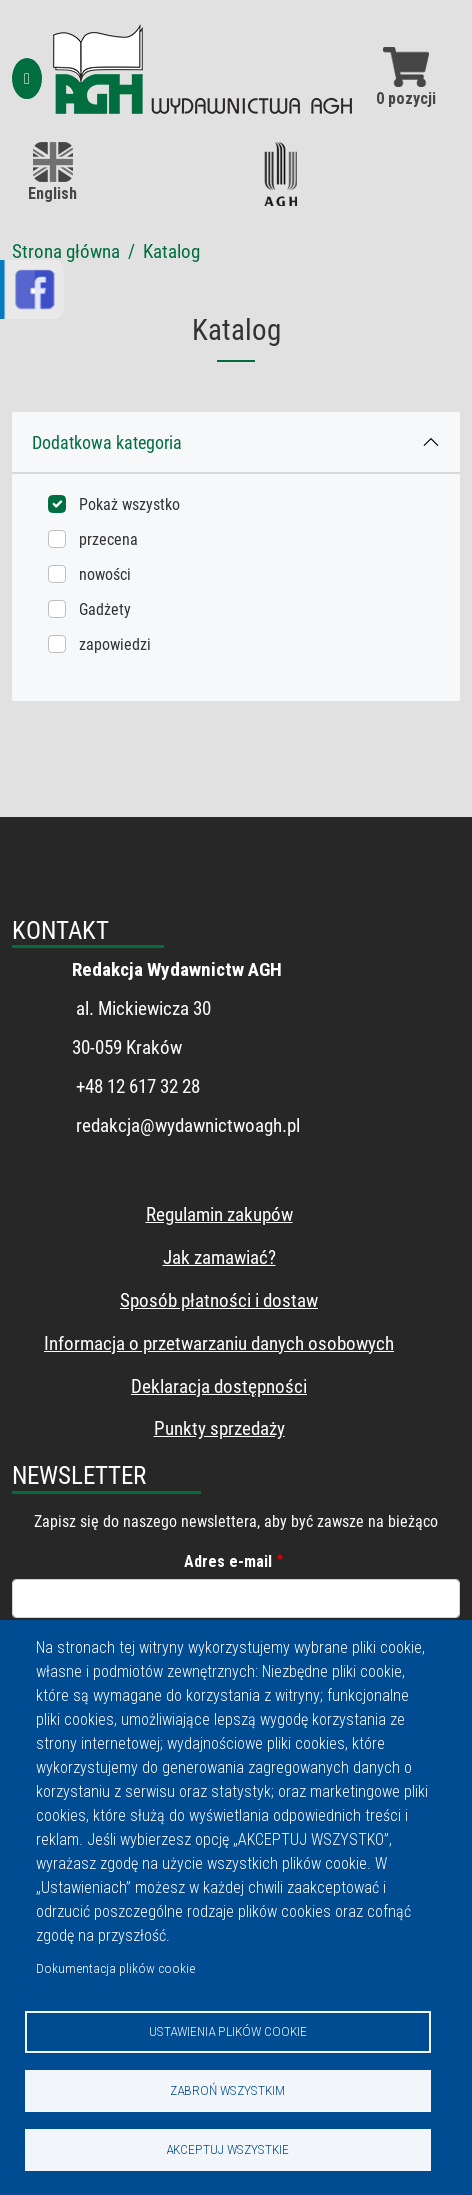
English (52, 172)
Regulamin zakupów (219, 1214)
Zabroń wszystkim (227, 2090)
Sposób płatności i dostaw (219, 1300)
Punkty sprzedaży (219, 1428)
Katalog (171, 251)
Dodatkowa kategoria (107, 442)
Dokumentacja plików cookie (115, 1968)
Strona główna (66, 251)
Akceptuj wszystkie (227, 2149)
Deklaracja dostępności (219, 1386)
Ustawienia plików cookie (228, 2031)
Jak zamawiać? (219, 1257)
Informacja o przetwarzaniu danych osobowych (219, 1343)
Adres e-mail (228, 1561)
